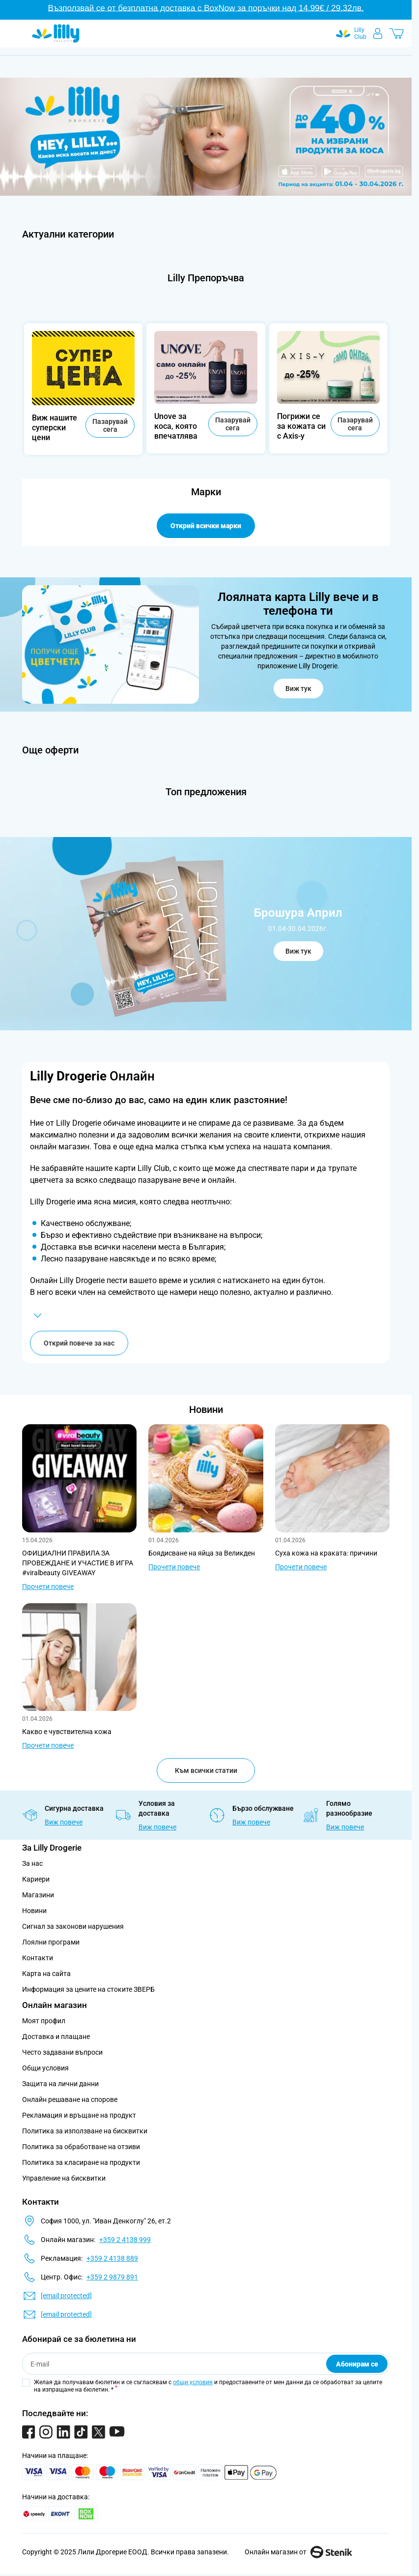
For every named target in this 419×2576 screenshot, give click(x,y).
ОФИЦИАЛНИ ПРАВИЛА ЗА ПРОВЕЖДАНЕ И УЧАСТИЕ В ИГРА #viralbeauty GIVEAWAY (77, 1563)
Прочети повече (48, 1586)
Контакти (37, 1958)
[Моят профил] (377, 33)
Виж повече (64, 1822)
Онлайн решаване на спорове (69, 2099)
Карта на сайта (46, 1973)
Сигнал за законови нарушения (73, 1926)
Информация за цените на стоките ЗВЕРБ (88, 1989)
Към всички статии (206, 1770)
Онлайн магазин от (298, 2552)
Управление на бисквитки (64, 2178)
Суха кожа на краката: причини (326, 1553)
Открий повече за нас (79, 1343)
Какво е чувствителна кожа (67, 1732)
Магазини (38, 1895)
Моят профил (43, 2021)
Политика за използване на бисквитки (84, 2131)
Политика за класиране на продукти (81, 2162)
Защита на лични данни (60, 2084)
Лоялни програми (51, 1942)
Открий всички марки (205, 526)
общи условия (193, 2382)
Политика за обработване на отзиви (81, 2147)
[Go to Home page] (55, 33)
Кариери (36, 1879)
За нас (32, 1863)
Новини (206, 1409)
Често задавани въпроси (62, 2052)
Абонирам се (357, 2364)
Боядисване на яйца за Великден (201, 1553)
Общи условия (45, 2068)
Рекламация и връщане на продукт (80, 2115)
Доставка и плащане (56, 2036)
